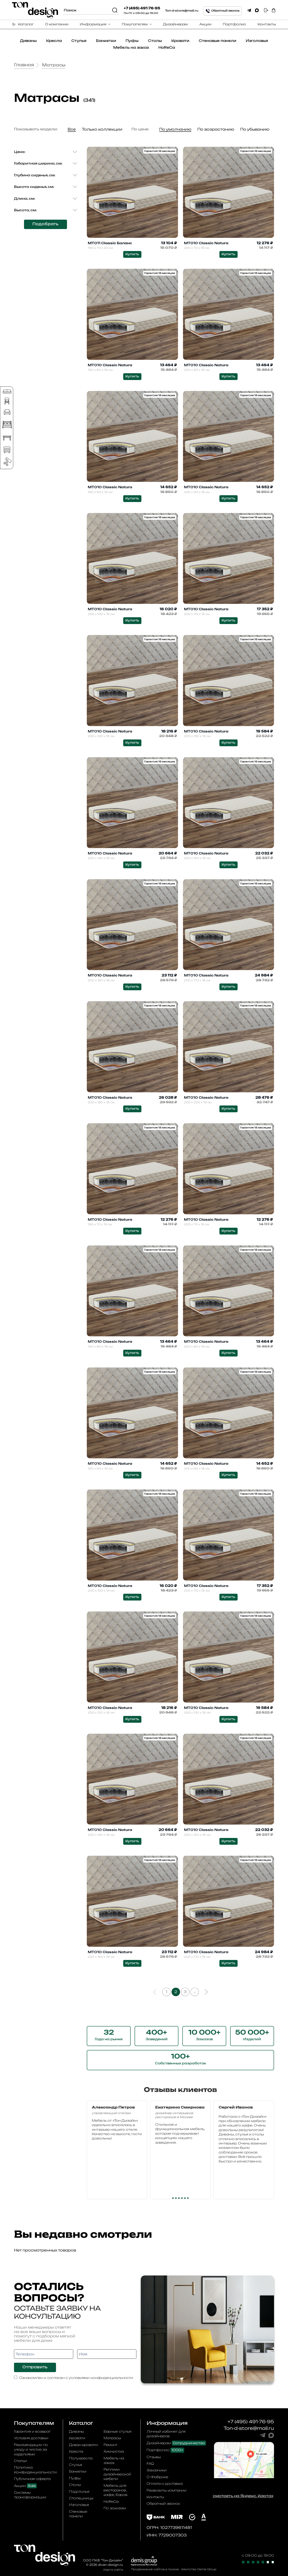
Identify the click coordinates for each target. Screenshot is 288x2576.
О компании (56, 24)
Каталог (26, 24)
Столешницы (81, 2498)
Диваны (28, 41)
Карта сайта (113, 2569)
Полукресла (80, 2458)
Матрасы (112, 2438)
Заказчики (157, 2470)
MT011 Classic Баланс (110, 243)
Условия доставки (31, 2438)
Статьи (20, 2461)
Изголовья (257, 41)
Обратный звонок (163, 2504)
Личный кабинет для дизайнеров (166, 2433)
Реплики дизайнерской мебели (117, 2474)
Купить (132, 254)
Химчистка (114, 2451)
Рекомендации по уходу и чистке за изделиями (31, 2449)
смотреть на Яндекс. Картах (243, 2496)
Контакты (267, 24)
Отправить (35, 2367)
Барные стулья (117, 2431)
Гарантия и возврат (32, 2431)
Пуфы (132, 41)
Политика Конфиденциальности (35, 2469)
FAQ (150, 2464)
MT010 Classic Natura (206, 243)
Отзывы (154, 2457)
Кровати (180, 41)
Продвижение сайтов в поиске (155, 2569)
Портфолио (234, 24)
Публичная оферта (32, 2479)
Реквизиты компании (166, 2490)
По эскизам (115, 2508)
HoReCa (166, 47)
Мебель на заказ (131, 47)
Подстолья (79, 2492)
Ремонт (110, 2445)
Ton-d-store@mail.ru (181, 10)
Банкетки (106, 41)
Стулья (78, 41)
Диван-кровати (83, 2445)
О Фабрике (157, 2477)
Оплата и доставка (165, 2484)
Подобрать (45, 224)
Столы (155, 41)
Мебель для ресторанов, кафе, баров (115, 2490)
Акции (205, 24)
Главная (24, 65)
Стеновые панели (217, 41)
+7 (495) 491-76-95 (142, 8)
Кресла (54, 41)
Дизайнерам (175, 24)
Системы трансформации (30, 2495)
